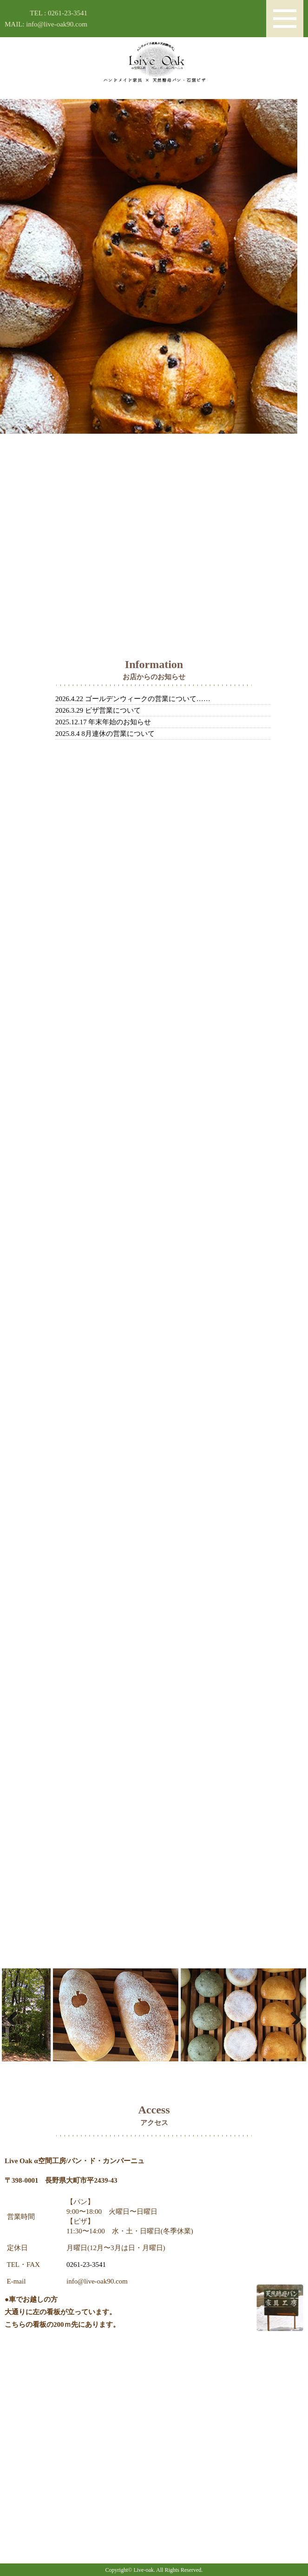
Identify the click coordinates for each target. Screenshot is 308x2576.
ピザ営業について (113, 710)
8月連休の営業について (118, 733)
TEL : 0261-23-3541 (58, 13)
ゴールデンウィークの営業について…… (147, 698)
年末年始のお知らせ (119, 722)
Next (292, 2015)
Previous (16, 2015)
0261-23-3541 (86, 2264)
